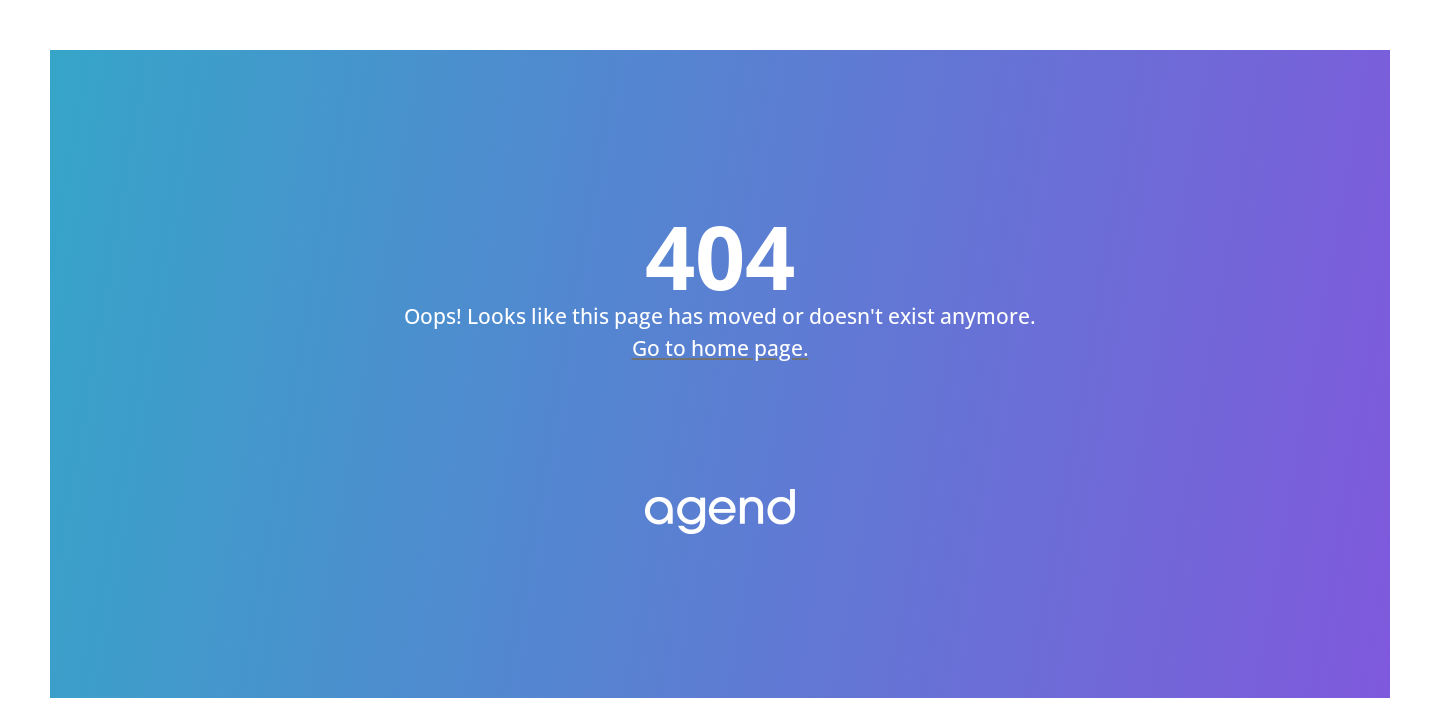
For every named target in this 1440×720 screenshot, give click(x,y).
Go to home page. (720, 348)
